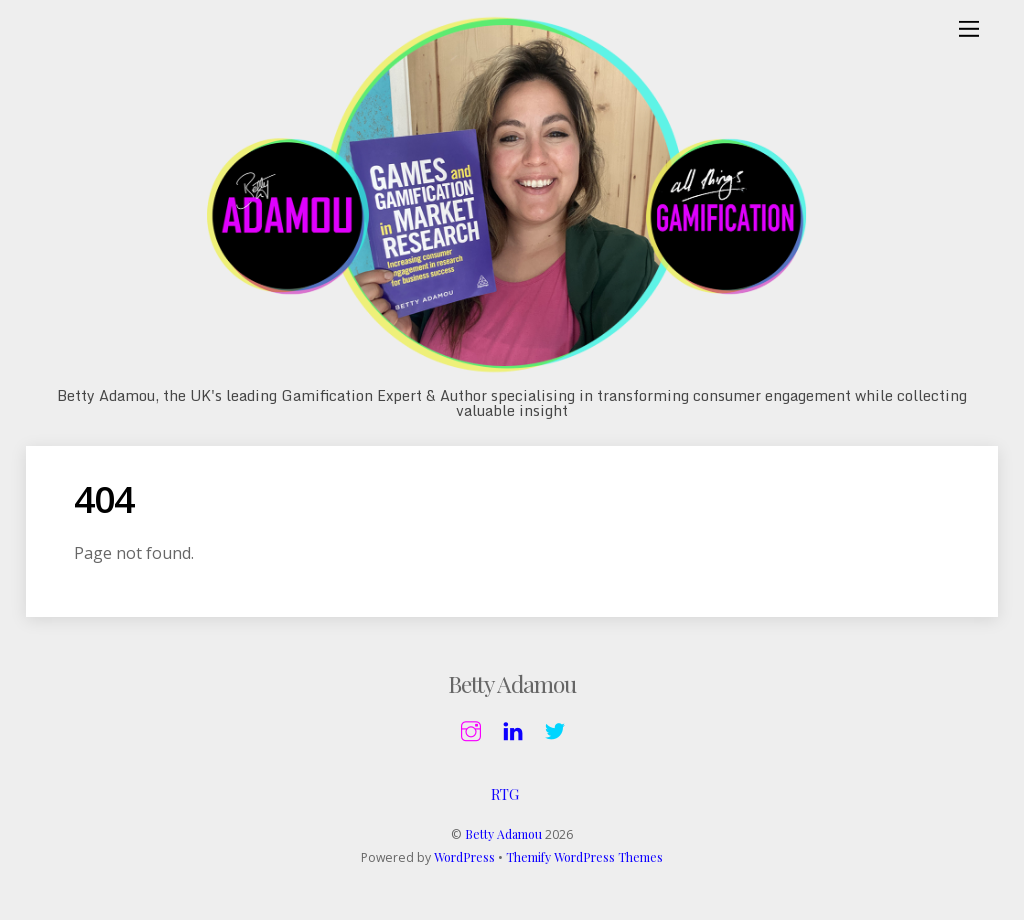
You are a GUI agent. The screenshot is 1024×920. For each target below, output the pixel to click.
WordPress (464, 857)
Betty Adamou (503, 834)
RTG (505, 794)
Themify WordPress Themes (584, 857)
